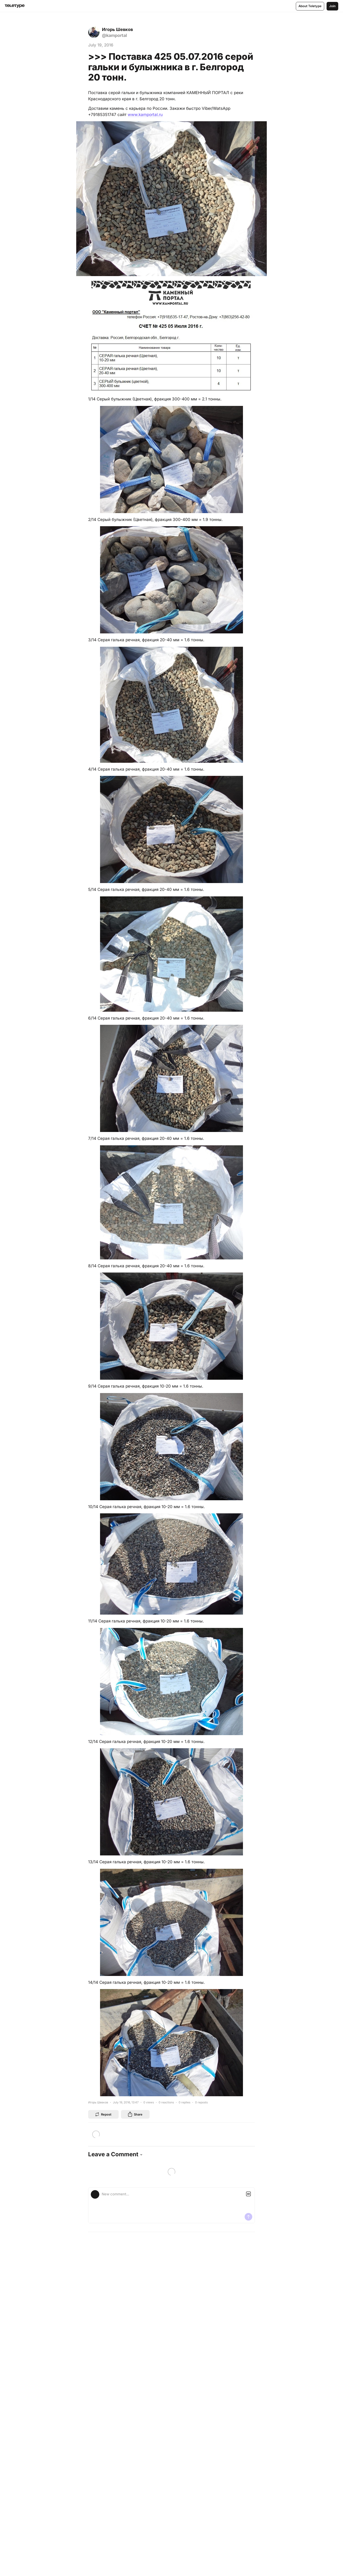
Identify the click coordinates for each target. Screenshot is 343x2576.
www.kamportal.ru (145, 114)
